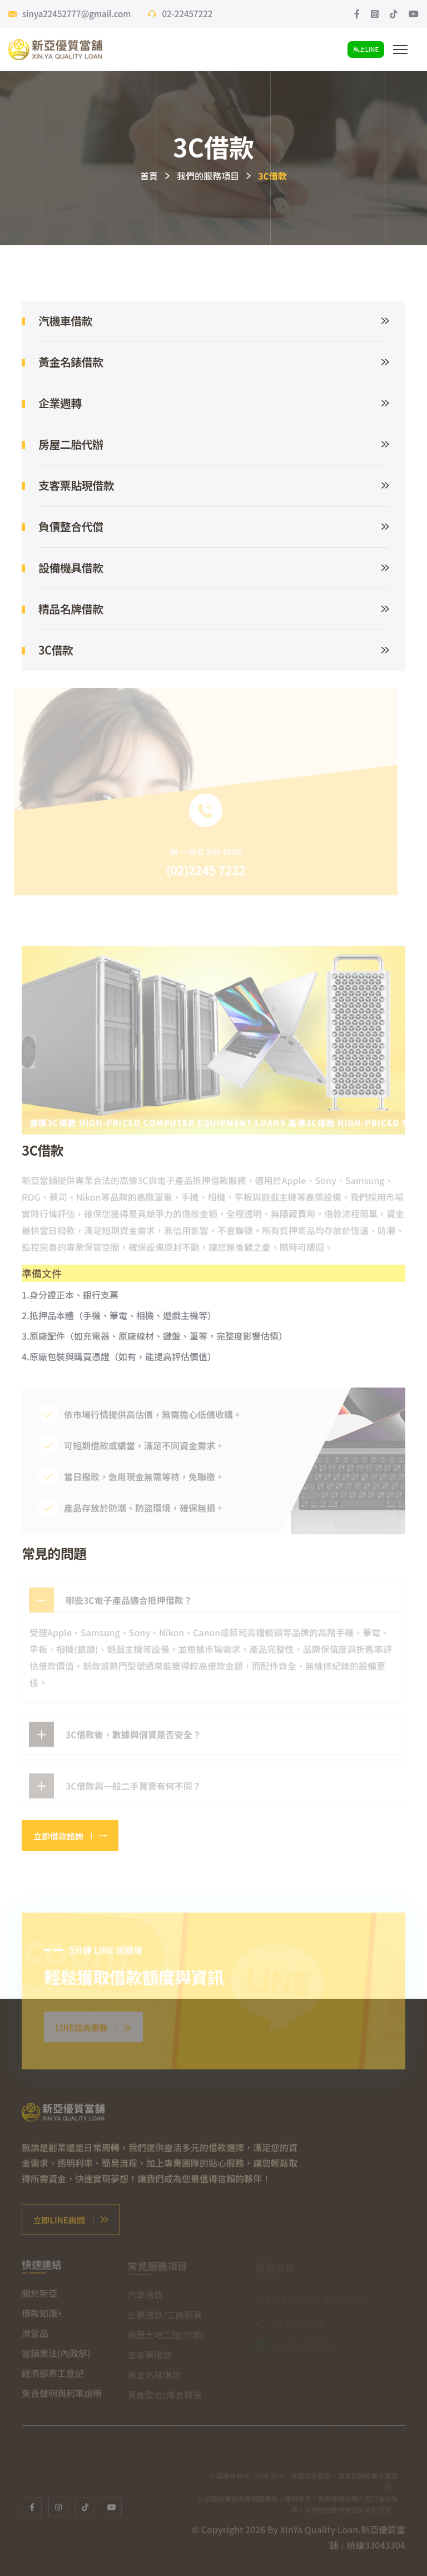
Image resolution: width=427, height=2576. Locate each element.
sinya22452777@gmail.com (76, 14)
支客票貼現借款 (213, 485)
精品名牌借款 (213, 609)
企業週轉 (213, 403)
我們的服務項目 (208, 175)
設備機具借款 (213, 567)
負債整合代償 (213, 526)
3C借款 (213, 650)
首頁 (149, 175)
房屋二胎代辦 (213, 444)
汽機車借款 (213, 321)
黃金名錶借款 (213, 362)
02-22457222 (187, 14)
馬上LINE (366, 48)
